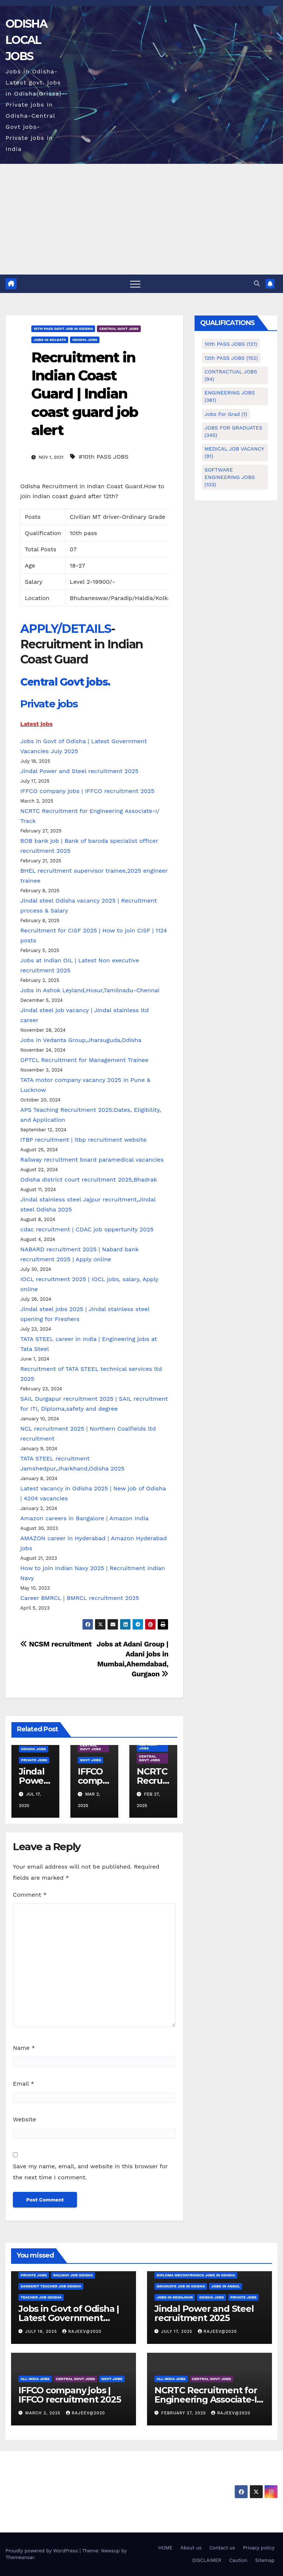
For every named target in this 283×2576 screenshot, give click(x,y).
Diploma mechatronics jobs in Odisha (196, 2275)
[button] (257, 283)
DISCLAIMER (206, 2560)
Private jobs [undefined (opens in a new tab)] (48, 703)
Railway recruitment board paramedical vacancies (92, 1159)
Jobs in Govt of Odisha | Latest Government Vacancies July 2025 (68, 2317)
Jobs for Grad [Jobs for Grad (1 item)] (226, 414)
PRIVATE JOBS (34, 1760)
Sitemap (265, 2560)
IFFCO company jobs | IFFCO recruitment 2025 (87, 790)
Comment (29, 1894)
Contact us (222, 2548)
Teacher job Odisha (41, 2297)
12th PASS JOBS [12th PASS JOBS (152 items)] (231, 358)
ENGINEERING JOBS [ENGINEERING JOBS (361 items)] (230, 396)
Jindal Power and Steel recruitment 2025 (79, 771)
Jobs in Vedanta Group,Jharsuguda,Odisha (81, 1040)
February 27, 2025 (184, 2413)
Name (24, 2047)
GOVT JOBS (90, 1760)
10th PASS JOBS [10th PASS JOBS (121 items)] (231, 344)
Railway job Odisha (73, 2275)
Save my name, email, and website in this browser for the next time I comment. (90, 2172)
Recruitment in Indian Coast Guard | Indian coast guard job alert (84, 394)
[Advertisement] (141, 219)
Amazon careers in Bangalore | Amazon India (84, 1518)
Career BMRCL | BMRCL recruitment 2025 (79, 1597)
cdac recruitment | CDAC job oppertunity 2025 (87, 1229)
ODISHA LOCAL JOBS (26, 40)
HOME (165, 2548)
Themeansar (20, 2557)
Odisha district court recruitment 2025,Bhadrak (88, 1179)
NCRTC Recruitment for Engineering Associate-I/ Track (206, 2399)
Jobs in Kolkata (50, 340)
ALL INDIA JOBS (148, 1746)
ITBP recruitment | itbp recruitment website (83, 1139)
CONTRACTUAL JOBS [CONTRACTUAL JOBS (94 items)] (231, 375)
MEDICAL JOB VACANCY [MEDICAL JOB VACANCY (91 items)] (234, 452)
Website (24, 2119)
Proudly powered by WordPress (43, 2550)
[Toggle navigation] (135, 283)
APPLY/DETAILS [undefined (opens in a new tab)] (65, 628)
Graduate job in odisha (181, 2286)
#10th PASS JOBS (104, 456)
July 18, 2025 (42, 2331)
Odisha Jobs (84, 340)
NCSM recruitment (56, 1644)
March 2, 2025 (43, 2413)
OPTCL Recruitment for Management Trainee (84, 1059)
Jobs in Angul (225, 2286)
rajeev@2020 (81, 2331)
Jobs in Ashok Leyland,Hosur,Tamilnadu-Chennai (90, 990)
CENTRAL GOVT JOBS (119, 329)
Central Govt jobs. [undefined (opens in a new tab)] (65, 682)
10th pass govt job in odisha (63, 329)
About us (191, 2548)
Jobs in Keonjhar (175, 2297)
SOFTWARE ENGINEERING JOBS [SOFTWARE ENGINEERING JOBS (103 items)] (230, 477)
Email (23, 2083)
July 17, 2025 (177, 2331)
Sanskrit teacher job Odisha (51, 2286)
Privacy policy (259, 2548)
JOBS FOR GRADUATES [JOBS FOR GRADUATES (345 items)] (233, 431)
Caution (238, 2560)
